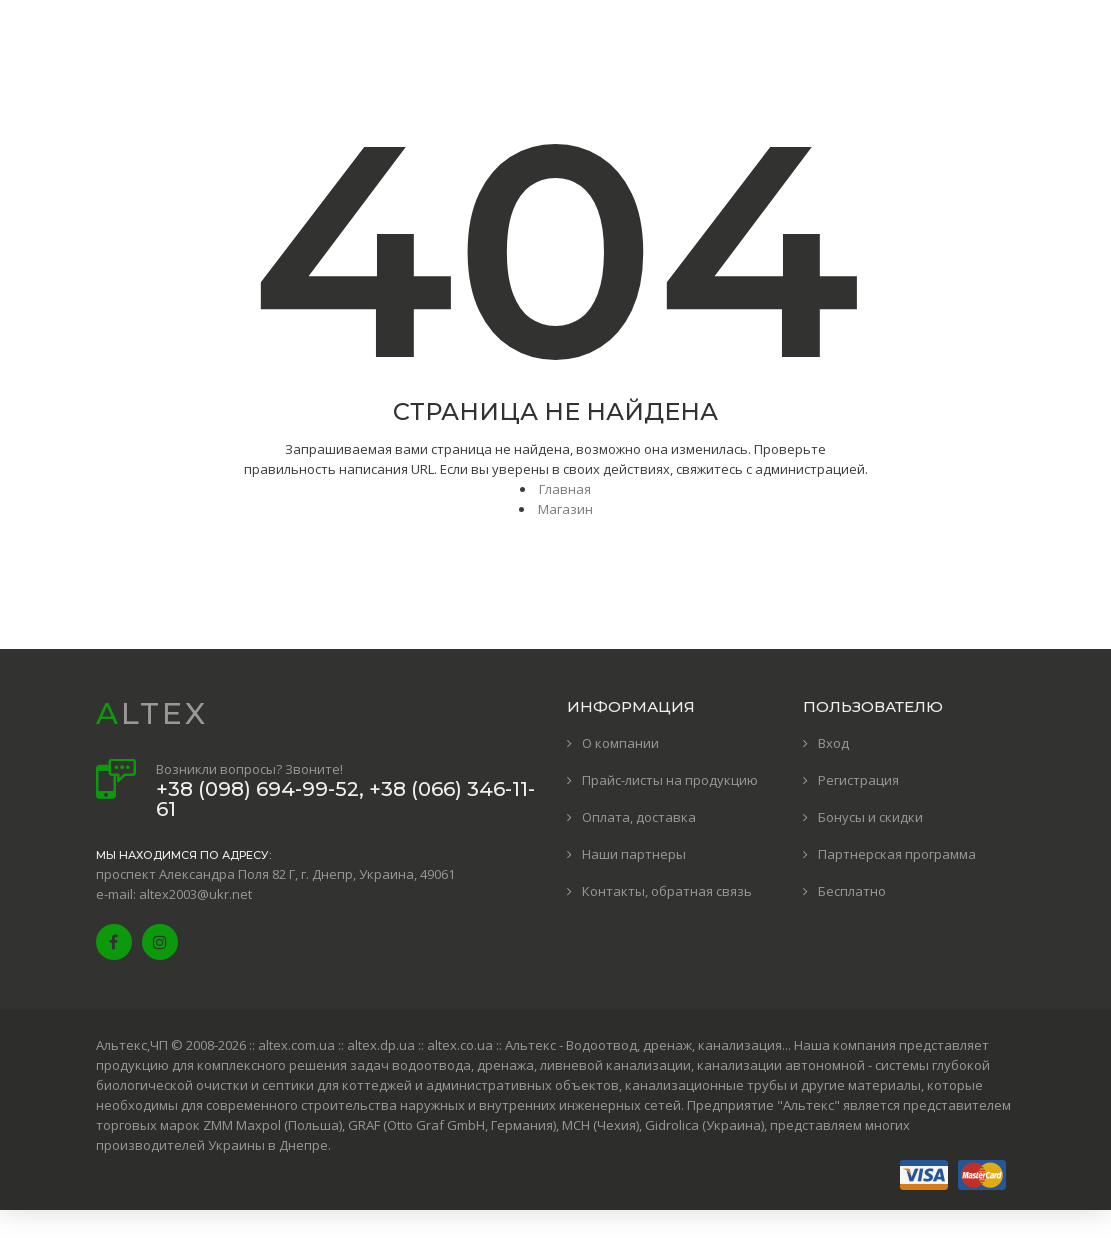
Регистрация (858, 780)
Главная (565, 489)
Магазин (565, 509)
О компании (620, 743)
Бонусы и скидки (870, 817)
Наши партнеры (634, 854)
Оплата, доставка (639, 817)
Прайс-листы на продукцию (670, 780)
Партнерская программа (897, 854)
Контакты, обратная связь (667, 891)
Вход (833, 743)
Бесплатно (852, 891)
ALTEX (152, 713)
